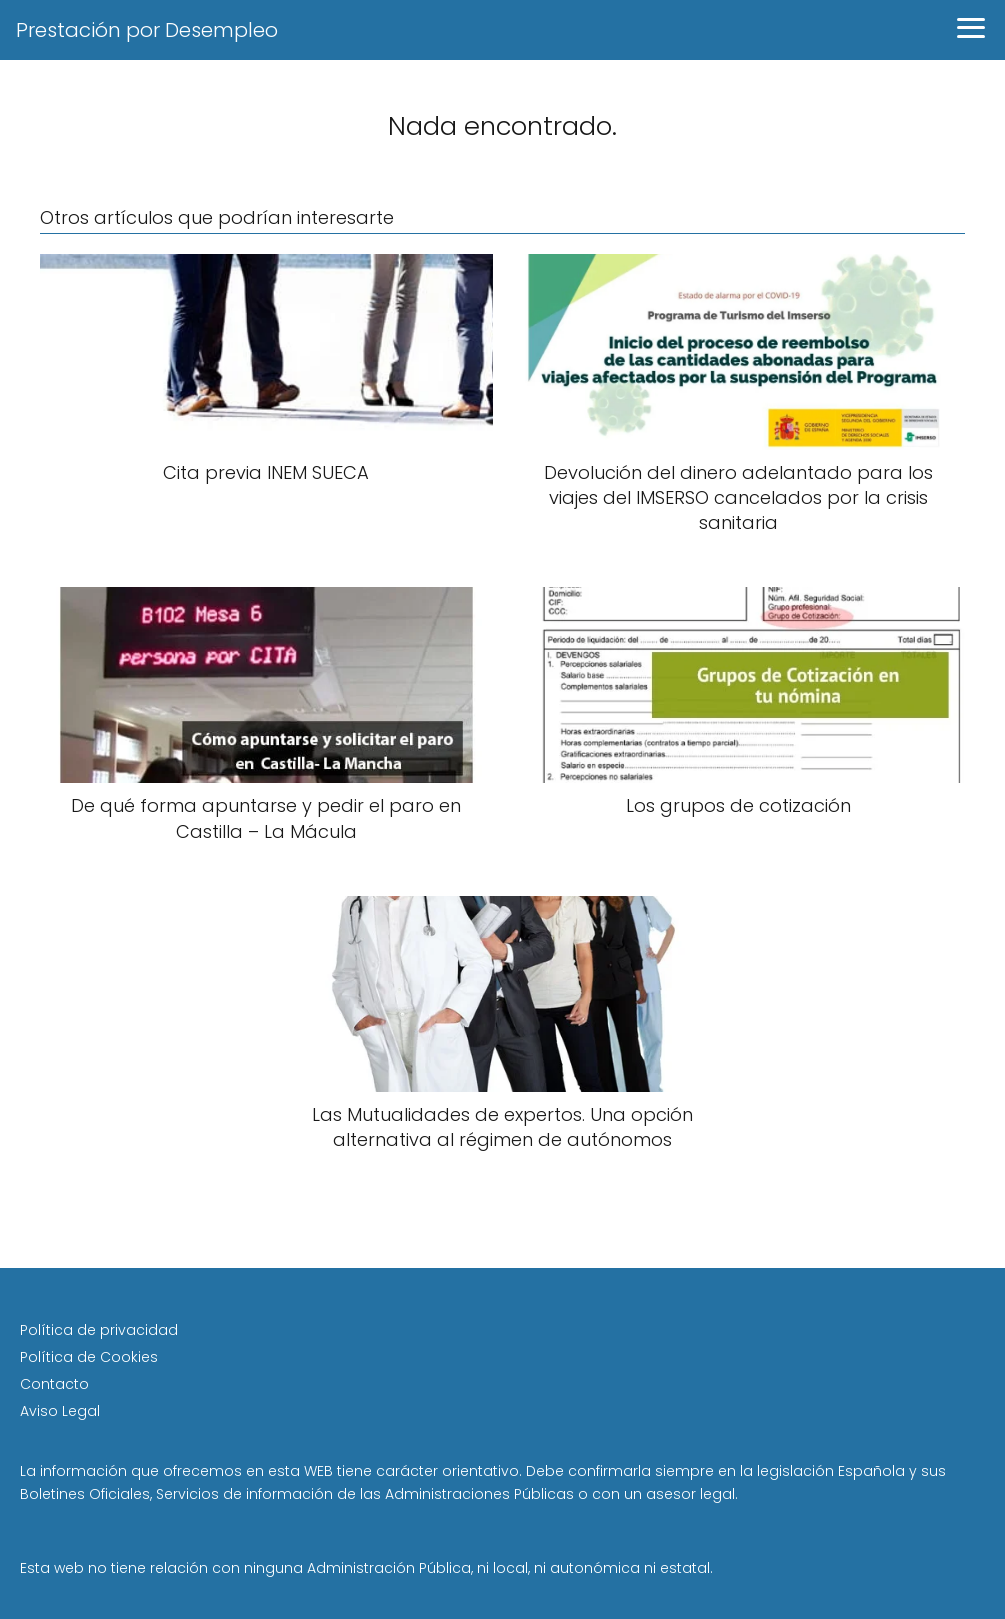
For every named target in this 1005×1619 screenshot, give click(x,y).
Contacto (54, 1384)
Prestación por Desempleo (147, 30)
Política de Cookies (89, 1357)
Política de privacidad (99, 1330)
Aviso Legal (60, 1411)
